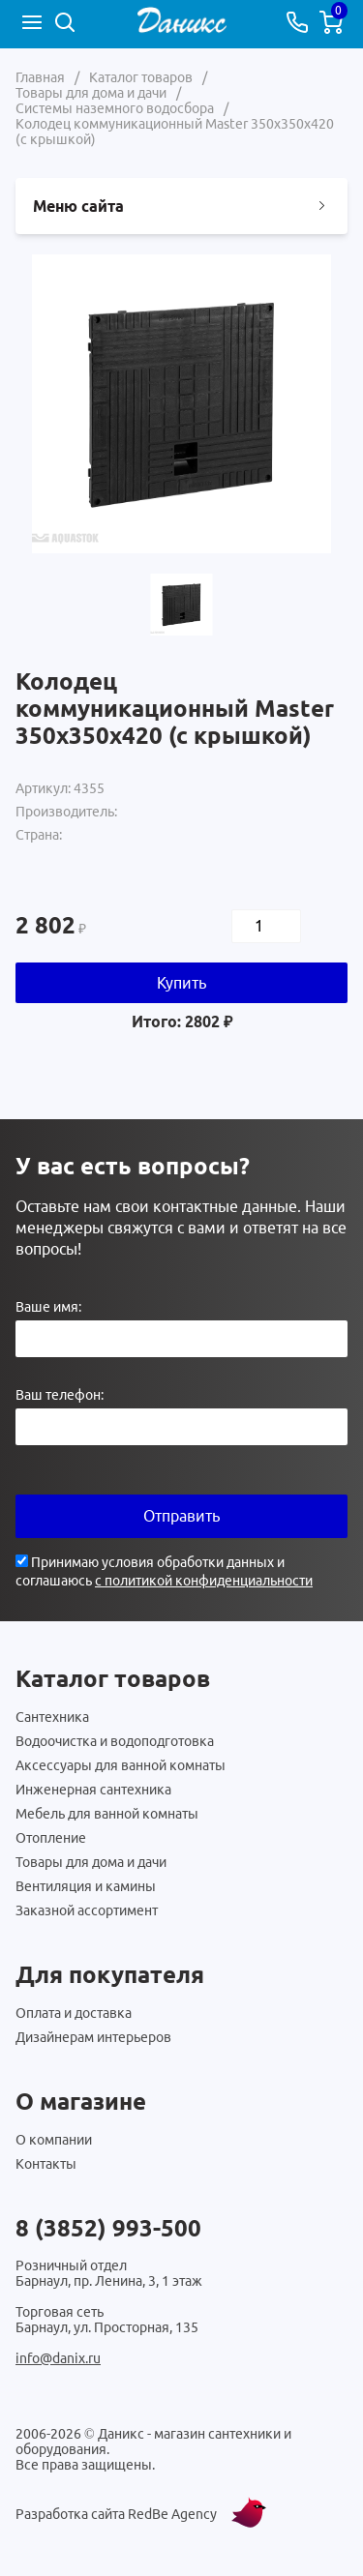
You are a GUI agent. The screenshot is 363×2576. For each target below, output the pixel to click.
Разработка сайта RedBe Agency (116, 2514)
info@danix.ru (58, 2358)
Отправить (181, 1516)
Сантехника (52, 1717)
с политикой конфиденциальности (204, 1580)
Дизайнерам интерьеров (93, 2037)
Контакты (45, 2164)
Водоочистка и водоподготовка (114, 1741)
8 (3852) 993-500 (108, 2228)
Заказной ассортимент (86, 1910)
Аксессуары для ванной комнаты (120, 1765)
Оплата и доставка (73, 2013)
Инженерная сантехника (93, 1789)
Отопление (50, 1838)
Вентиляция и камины (85, 1886)
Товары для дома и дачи (90, 1862)
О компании (53, 2139)
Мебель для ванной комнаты (106, 1813)
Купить (181, 983)
